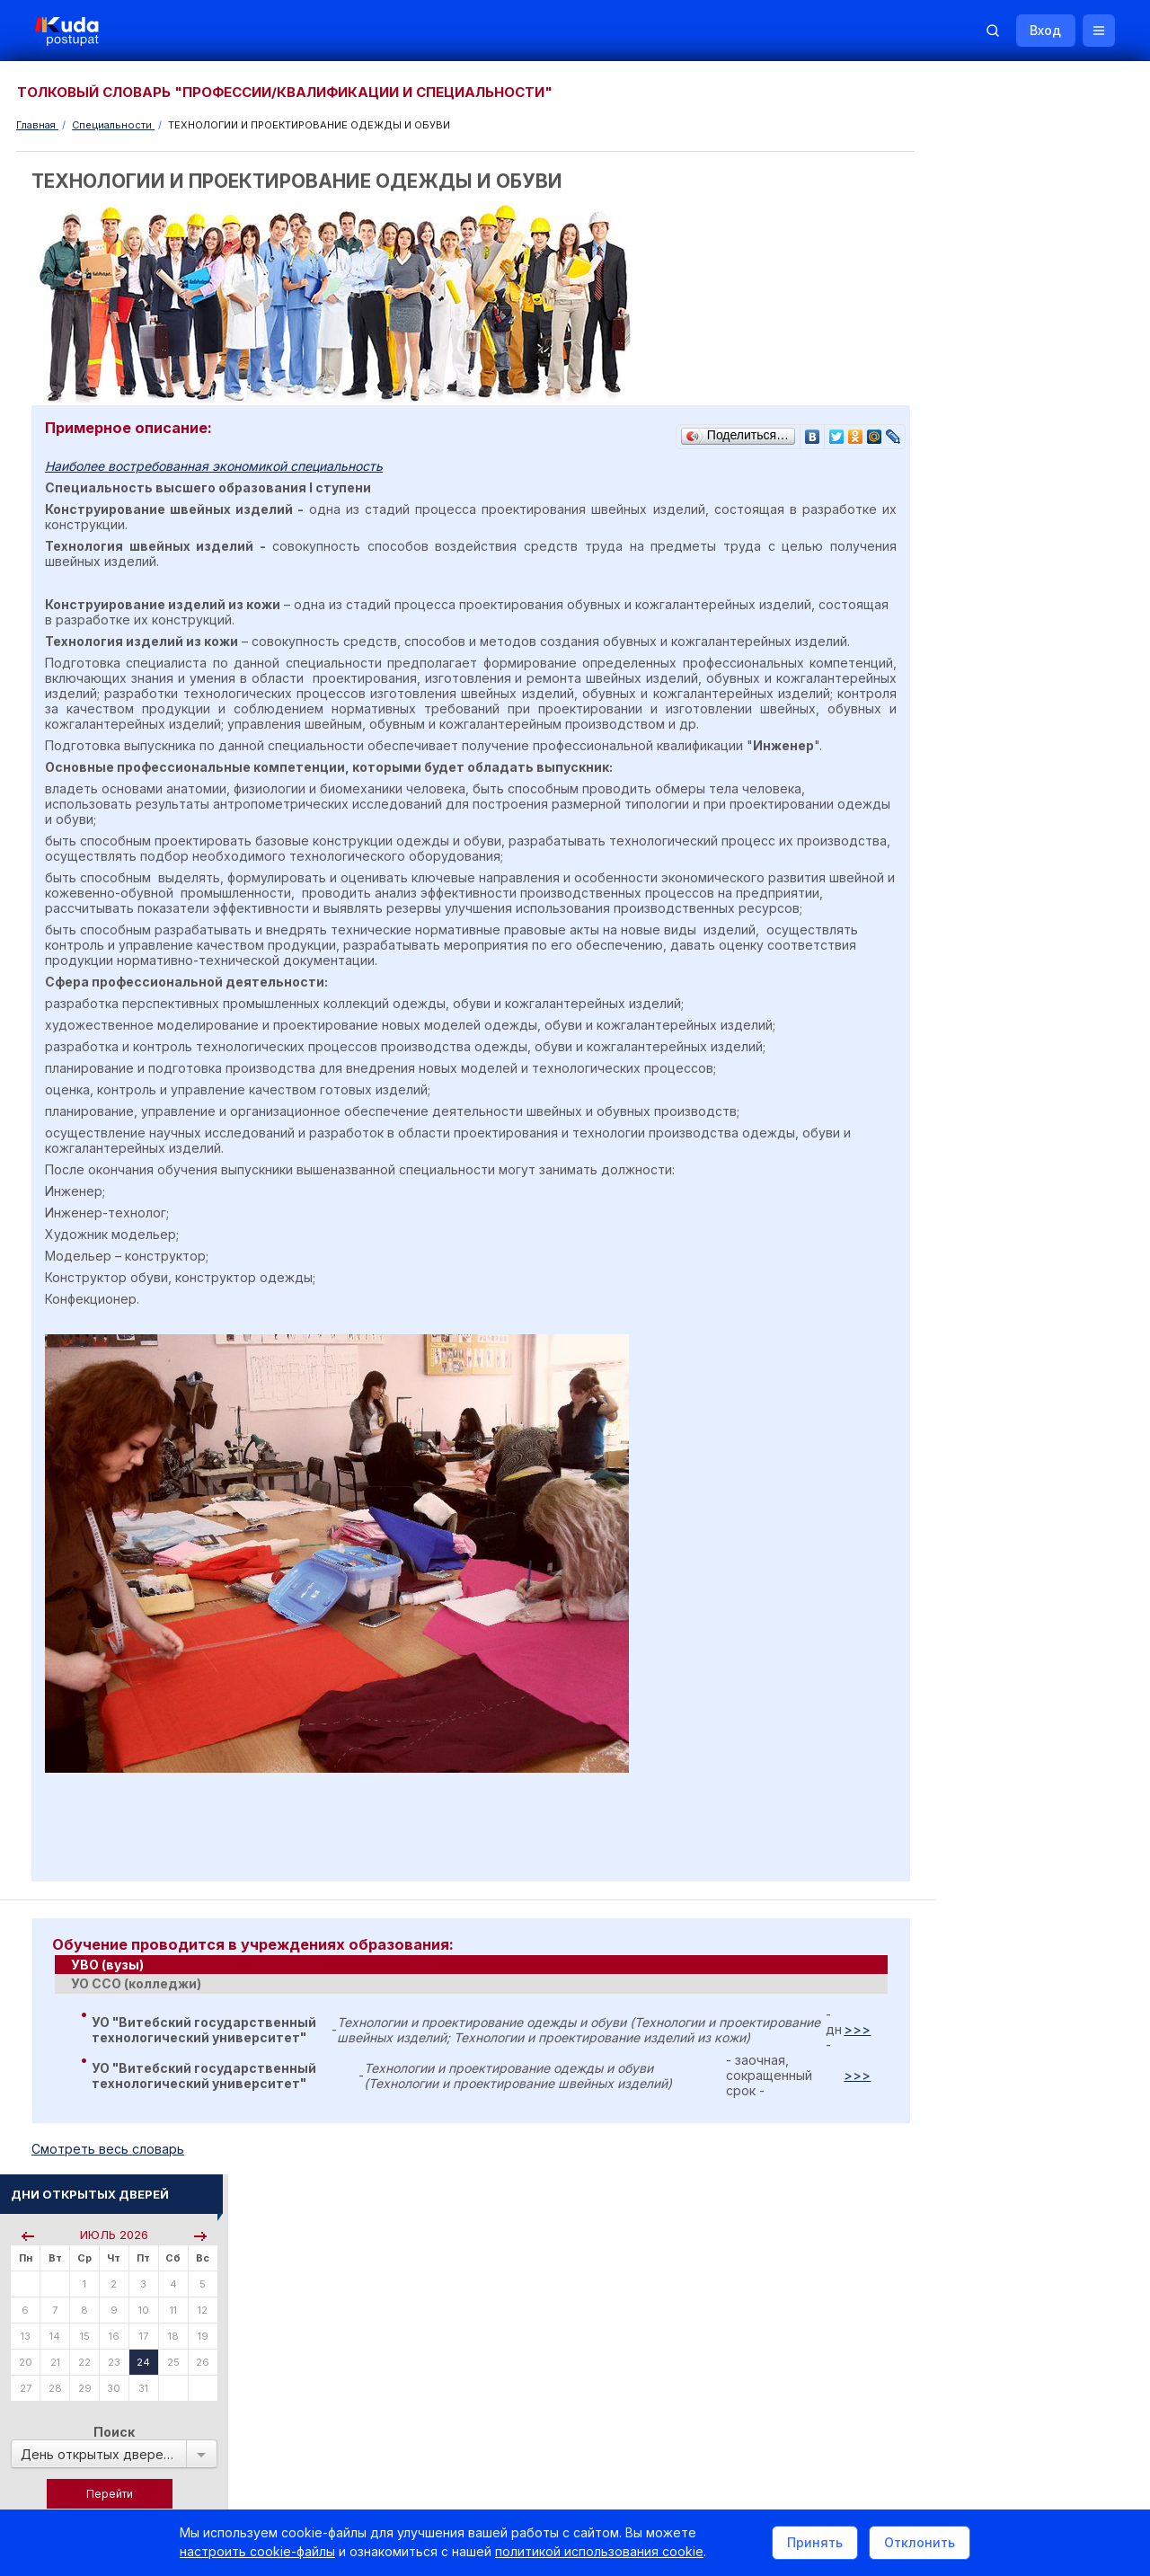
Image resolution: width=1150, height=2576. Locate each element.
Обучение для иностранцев (1014, 2333)
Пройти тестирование (989, 595)
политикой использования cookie (599, 2552)
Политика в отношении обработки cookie (166, 2484)
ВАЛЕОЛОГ (961, 1597)
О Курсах (956, 1317)
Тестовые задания (981, 1220)
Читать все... (963, 948)
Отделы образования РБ (997, 1921)
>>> (842, 2060)
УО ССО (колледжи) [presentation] (136, 2015)
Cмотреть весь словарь (108, 2180)
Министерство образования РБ (1015, 1970)
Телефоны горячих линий (1000, 1897)
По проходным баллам (1011, 683)
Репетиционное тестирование (1012, 1190)
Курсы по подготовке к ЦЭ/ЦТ (1011, 756)
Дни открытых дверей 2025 (1038, 1766)
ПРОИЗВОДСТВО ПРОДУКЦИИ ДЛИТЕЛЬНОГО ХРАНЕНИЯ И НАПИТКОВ (1017, 1437)
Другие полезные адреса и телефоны (1034, 1994)
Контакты (858, 2333)
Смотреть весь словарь (993, 1622)
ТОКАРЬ (954, 1573)
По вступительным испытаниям (1033, 668)
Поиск (1036, 341)
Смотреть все (967, 1816)
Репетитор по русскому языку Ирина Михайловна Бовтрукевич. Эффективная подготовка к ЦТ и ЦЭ (1030, 2237)
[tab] (464, 1996)
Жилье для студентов (1020, 1790)
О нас (698, 2333)
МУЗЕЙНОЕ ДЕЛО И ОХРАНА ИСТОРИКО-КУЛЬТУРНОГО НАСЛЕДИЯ (1009, 1492)
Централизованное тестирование (1021, 1205)
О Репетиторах (972, 1302)
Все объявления (976, 2124)
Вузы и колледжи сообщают (1040, 1741)
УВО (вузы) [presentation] (107, 1996)
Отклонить (919, 2543)
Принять (815, 2543)
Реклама (770, 2333)
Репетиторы (963, 2076)
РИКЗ (945, 1945)
